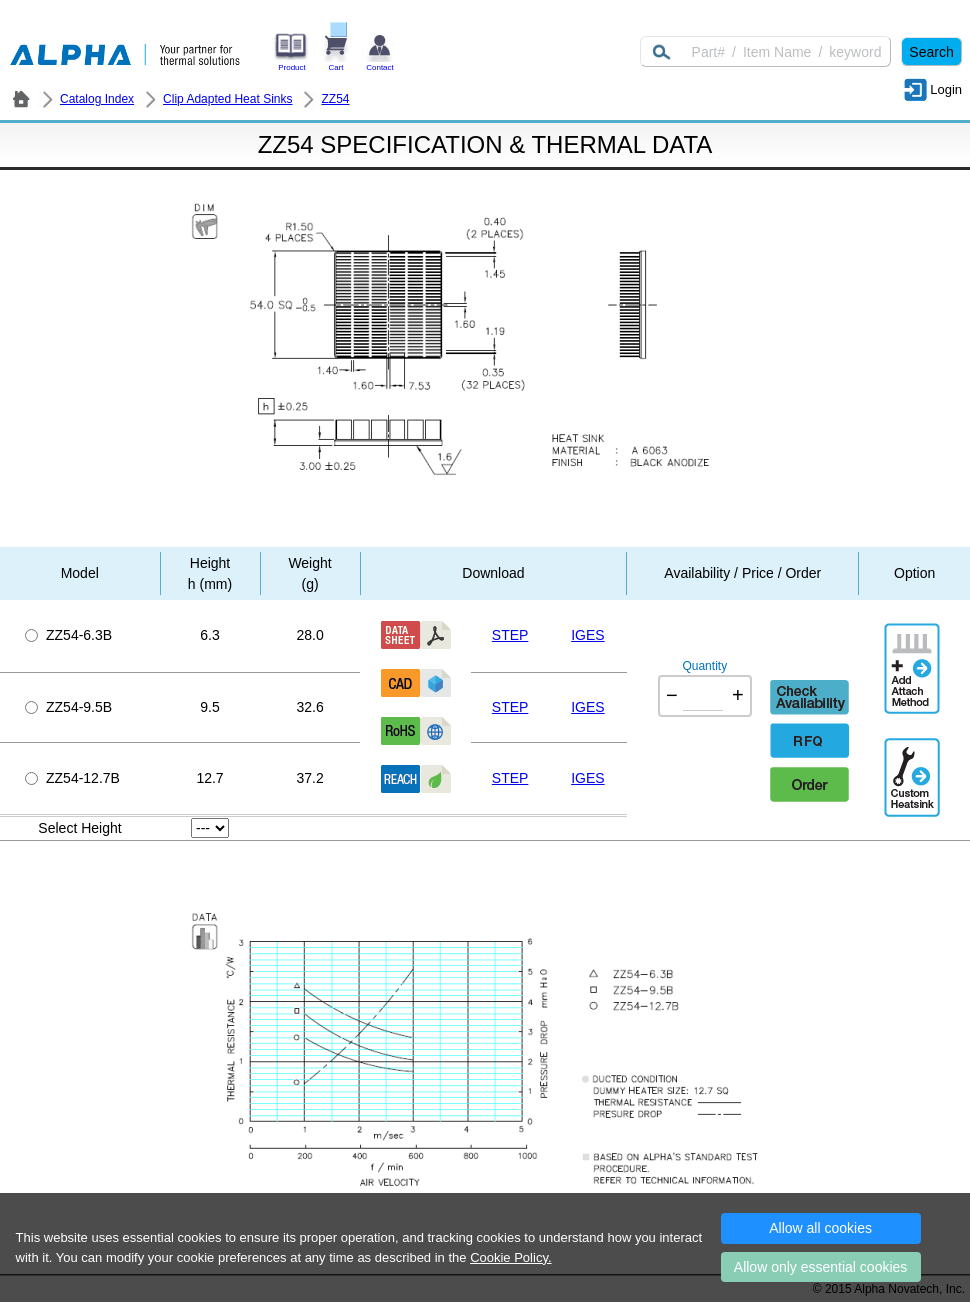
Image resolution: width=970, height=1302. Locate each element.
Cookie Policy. (510, 1257)
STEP (510, 635)
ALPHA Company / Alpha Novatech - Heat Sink (21, 99)
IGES (587, 635)
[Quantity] (703, 696)
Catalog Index (97, 99)
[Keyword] (765, 51)
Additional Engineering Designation (914, 769)
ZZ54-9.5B (68, 707)
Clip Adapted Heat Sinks (227, 99)
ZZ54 (335, 99)
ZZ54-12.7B (72, 778)
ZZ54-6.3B (68, 635)
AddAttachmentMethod (914, 654)
